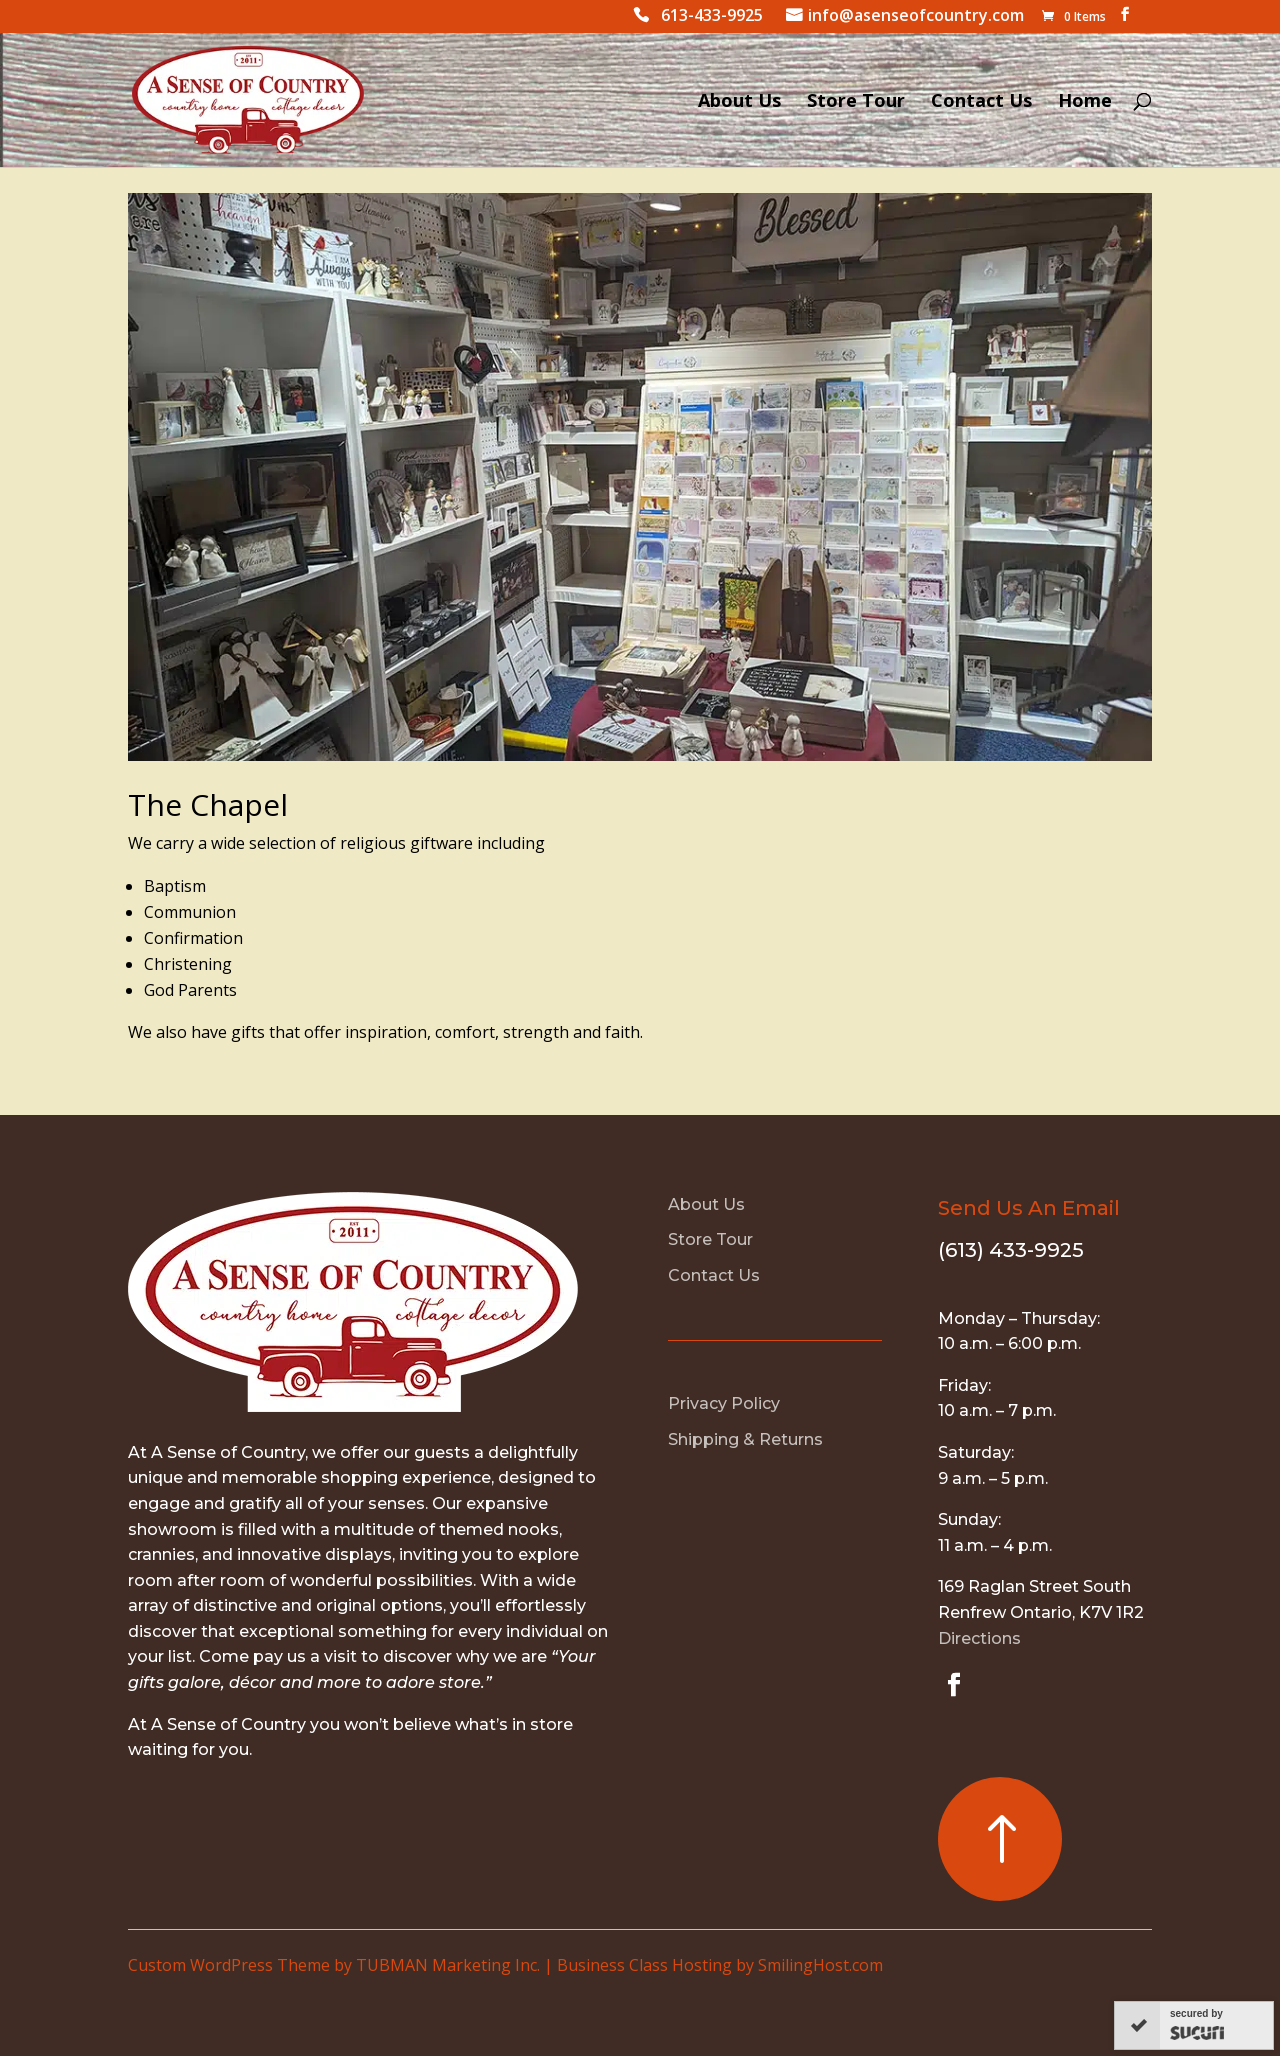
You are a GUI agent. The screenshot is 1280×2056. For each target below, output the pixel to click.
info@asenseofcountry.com (916, 17)
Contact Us (981, 102)
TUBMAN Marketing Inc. (448, 1965)
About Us (739, 102)
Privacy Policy (724, 1403)
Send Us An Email (1029, 1208)
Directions (979, 1638)
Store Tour (856, 102)
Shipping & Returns (745, 1439)
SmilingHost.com (820, 1965)
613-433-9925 (712, 17)
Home (1085, 102)
